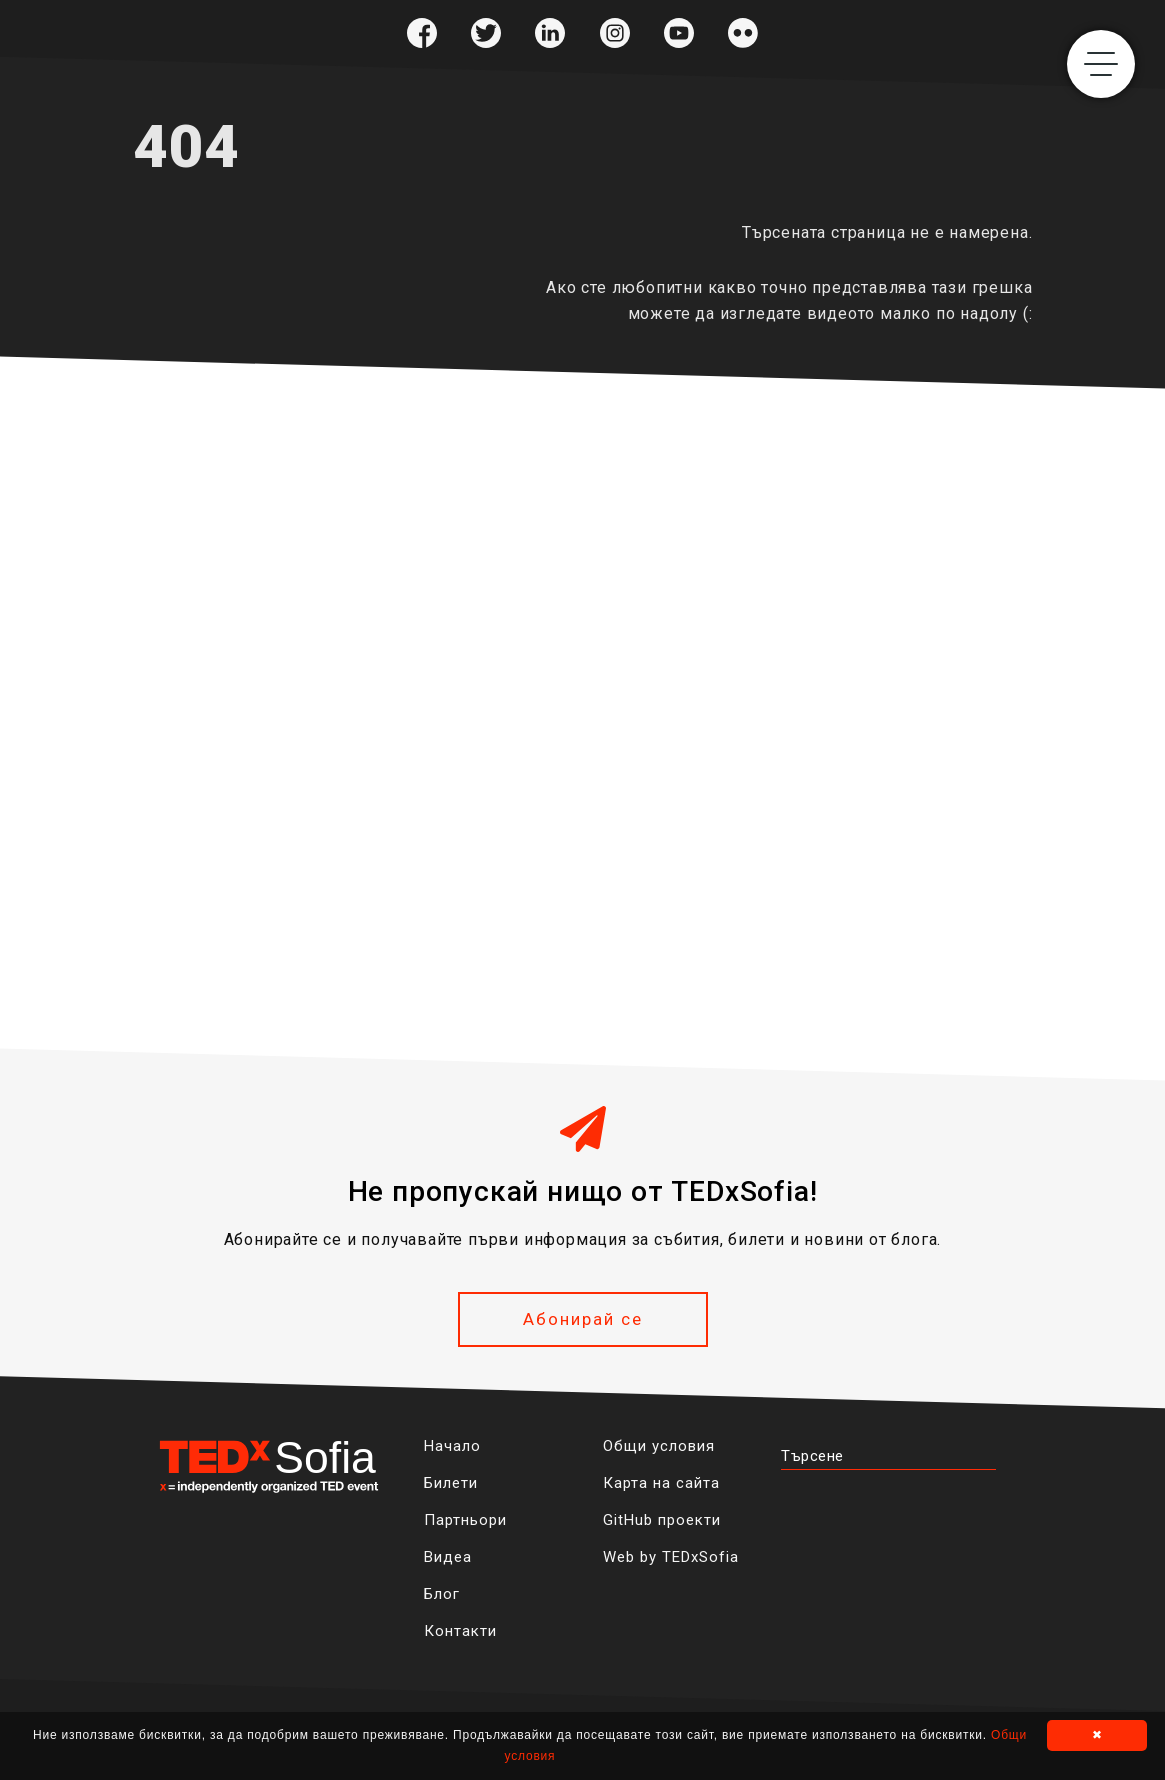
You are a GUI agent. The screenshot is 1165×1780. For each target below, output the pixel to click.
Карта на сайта (661, 1483)
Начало (452, 1446)
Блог (442, 1594)
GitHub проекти (662, 1520)
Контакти (460, 1631)
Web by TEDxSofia (671, 1557)
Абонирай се (583, 1319)
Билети (451, 1483)
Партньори (465, 1520)
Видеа (448, 1557)
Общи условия (659, 1446)
